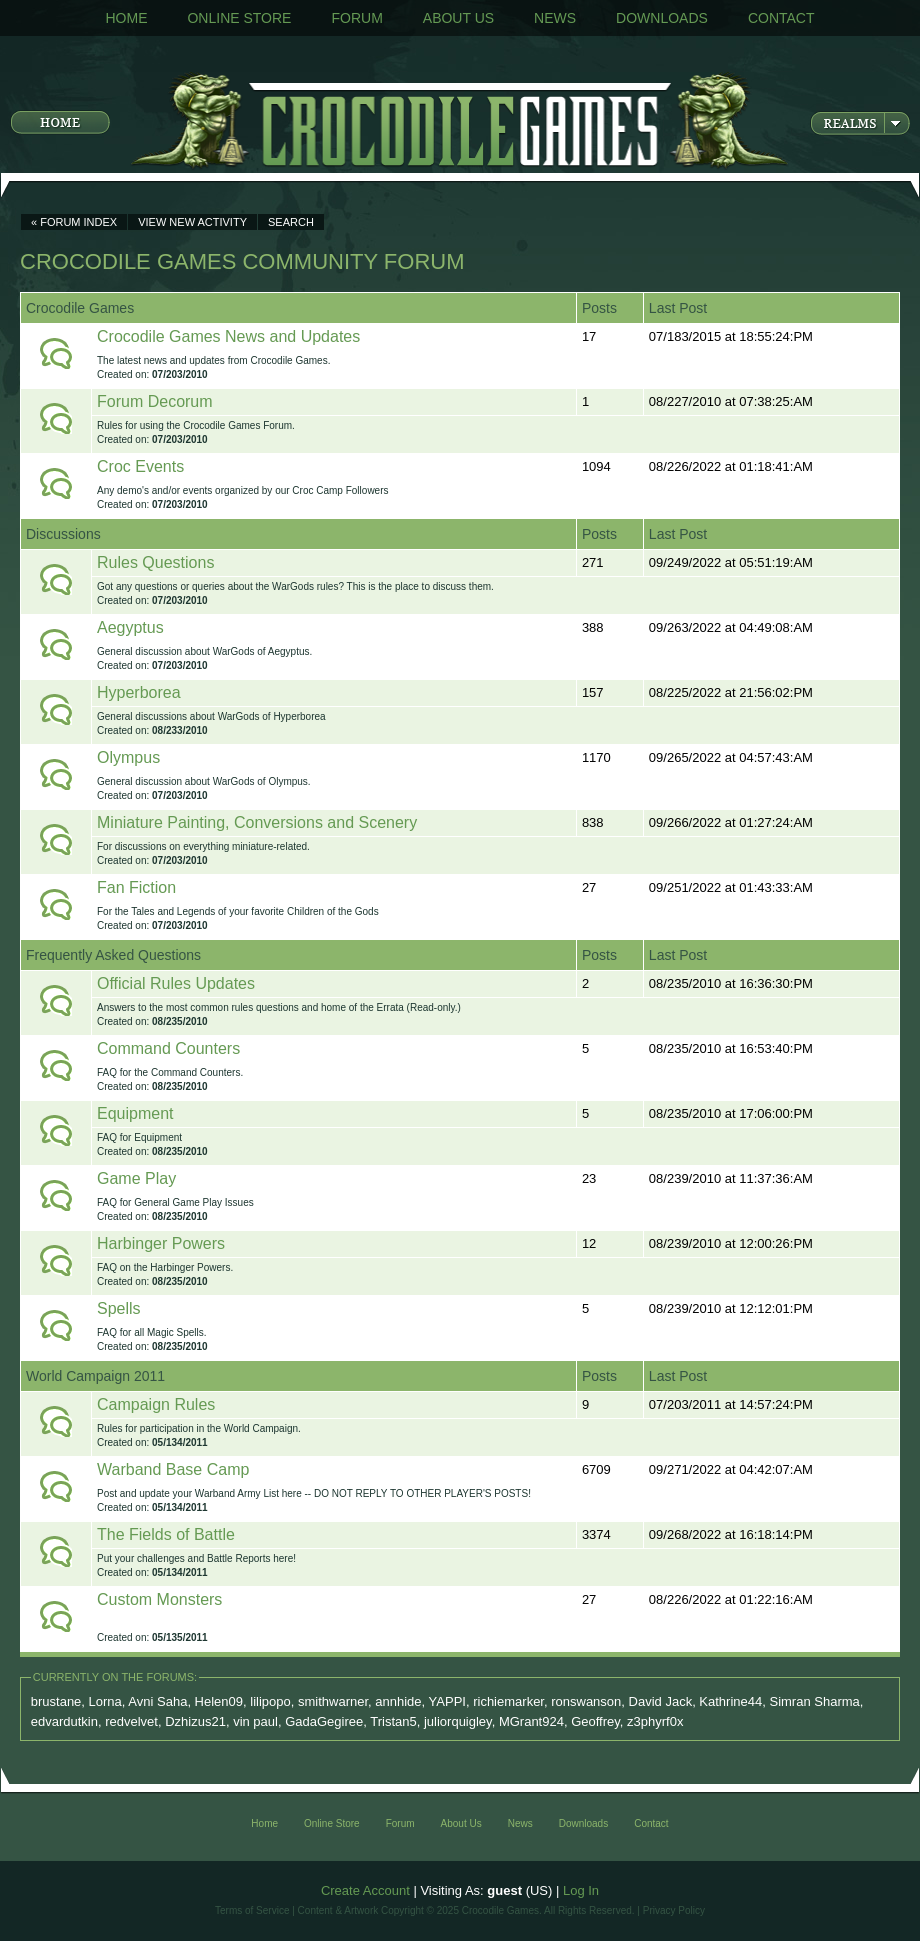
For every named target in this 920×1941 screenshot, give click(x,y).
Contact (781, 18)
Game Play (136, 1178)
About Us (458, 18)
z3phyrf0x (655, 1721)
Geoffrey (595, 1721)
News (555, 18)
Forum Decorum (155, 401)
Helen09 (219, 1701)
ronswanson (586, 1701)
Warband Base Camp (173, 1469)
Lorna (105, 1701)
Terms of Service (252, 1910)
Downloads (662, 18)
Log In (581, 1890)
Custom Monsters (159, 1599)
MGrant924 (531, 1721)
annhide (398, 1701)
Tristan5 (393, 1721)
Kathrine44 (730, 1701)
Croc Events (140, 466)
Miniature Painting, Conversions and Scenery (257, 822)
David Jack (661, 1701)
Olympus (128, 757)
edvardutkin (64, 1721)
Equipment (135, 1113)
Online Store (239, 18)
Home (126, 18)
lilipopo (270, 1701)
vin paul (255, 1721)
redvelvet (131, 1721)
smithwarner (333, 1701)
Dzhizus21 (195, 1721)
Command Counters (168, 1048)
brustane (56, 1701)
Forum (356, 18)
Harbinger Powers (161, 1243)
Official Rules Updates (176, 983)
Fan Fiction (136, 887)
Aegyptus (130, 627)
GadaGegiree (324, 1721)
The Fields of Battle (166, 1534)
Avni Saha (157, 1701)
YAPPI (447, 1701)
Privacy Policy (674, 1910)
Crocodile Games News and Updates (228, 336)
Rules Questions (155, 562)
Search (291, 222)
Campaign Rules (156, 1404)
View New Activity (192, 222)
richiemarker (508, 1701)
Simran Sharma (814, 1701)
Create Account (365, 1890)
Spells (119, 1308)
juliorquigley (458, 1721)
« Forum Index (74, 222)
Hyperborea (139, 692)
